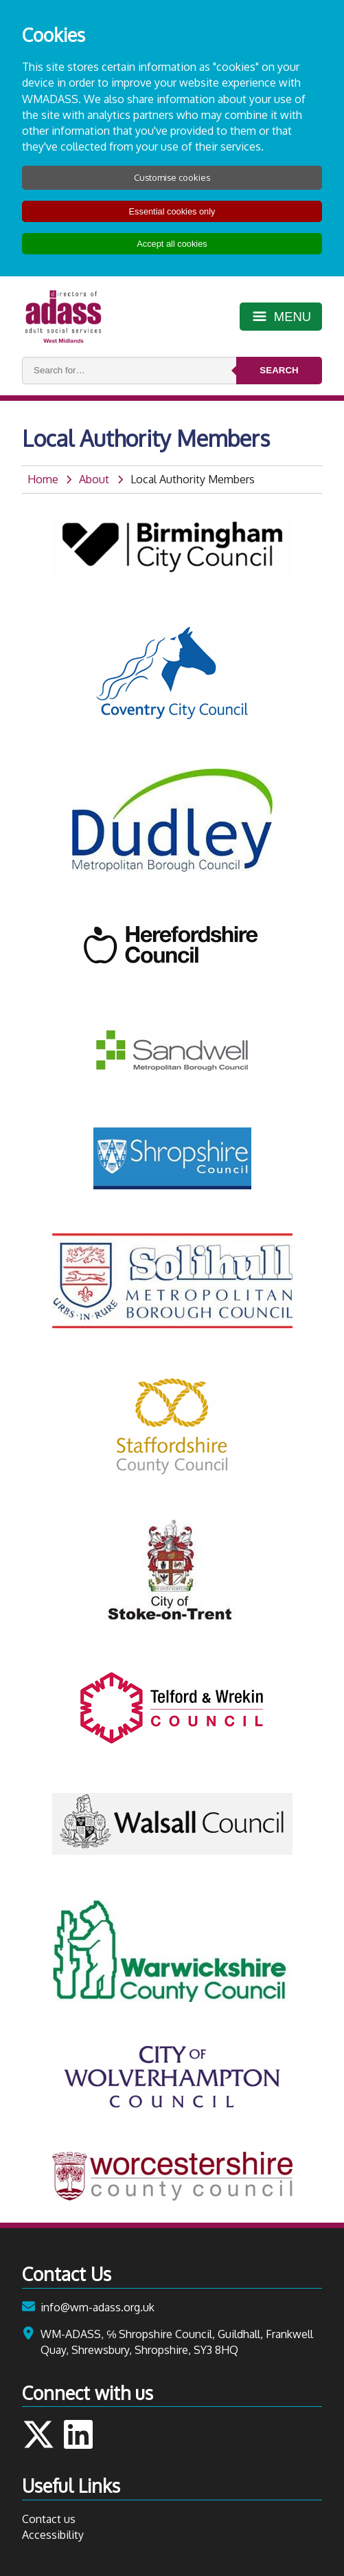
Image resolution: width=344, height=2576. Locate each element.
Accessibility (53, 2535)
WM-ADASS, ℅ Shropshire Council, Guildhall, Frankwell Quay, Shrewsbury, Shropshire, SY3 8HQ (177, 2342)
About (94, 479)
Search (279, 370)
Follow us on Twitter (38, 2434)
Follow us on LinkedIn (78, 2434)
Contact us (49, 2519)
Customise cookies (172, 177)
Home (42, 479)
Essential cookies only (172, 211)
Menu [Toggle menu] (292, 316)
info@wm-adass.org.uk (97, 2307)
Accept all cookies (172, 244)
